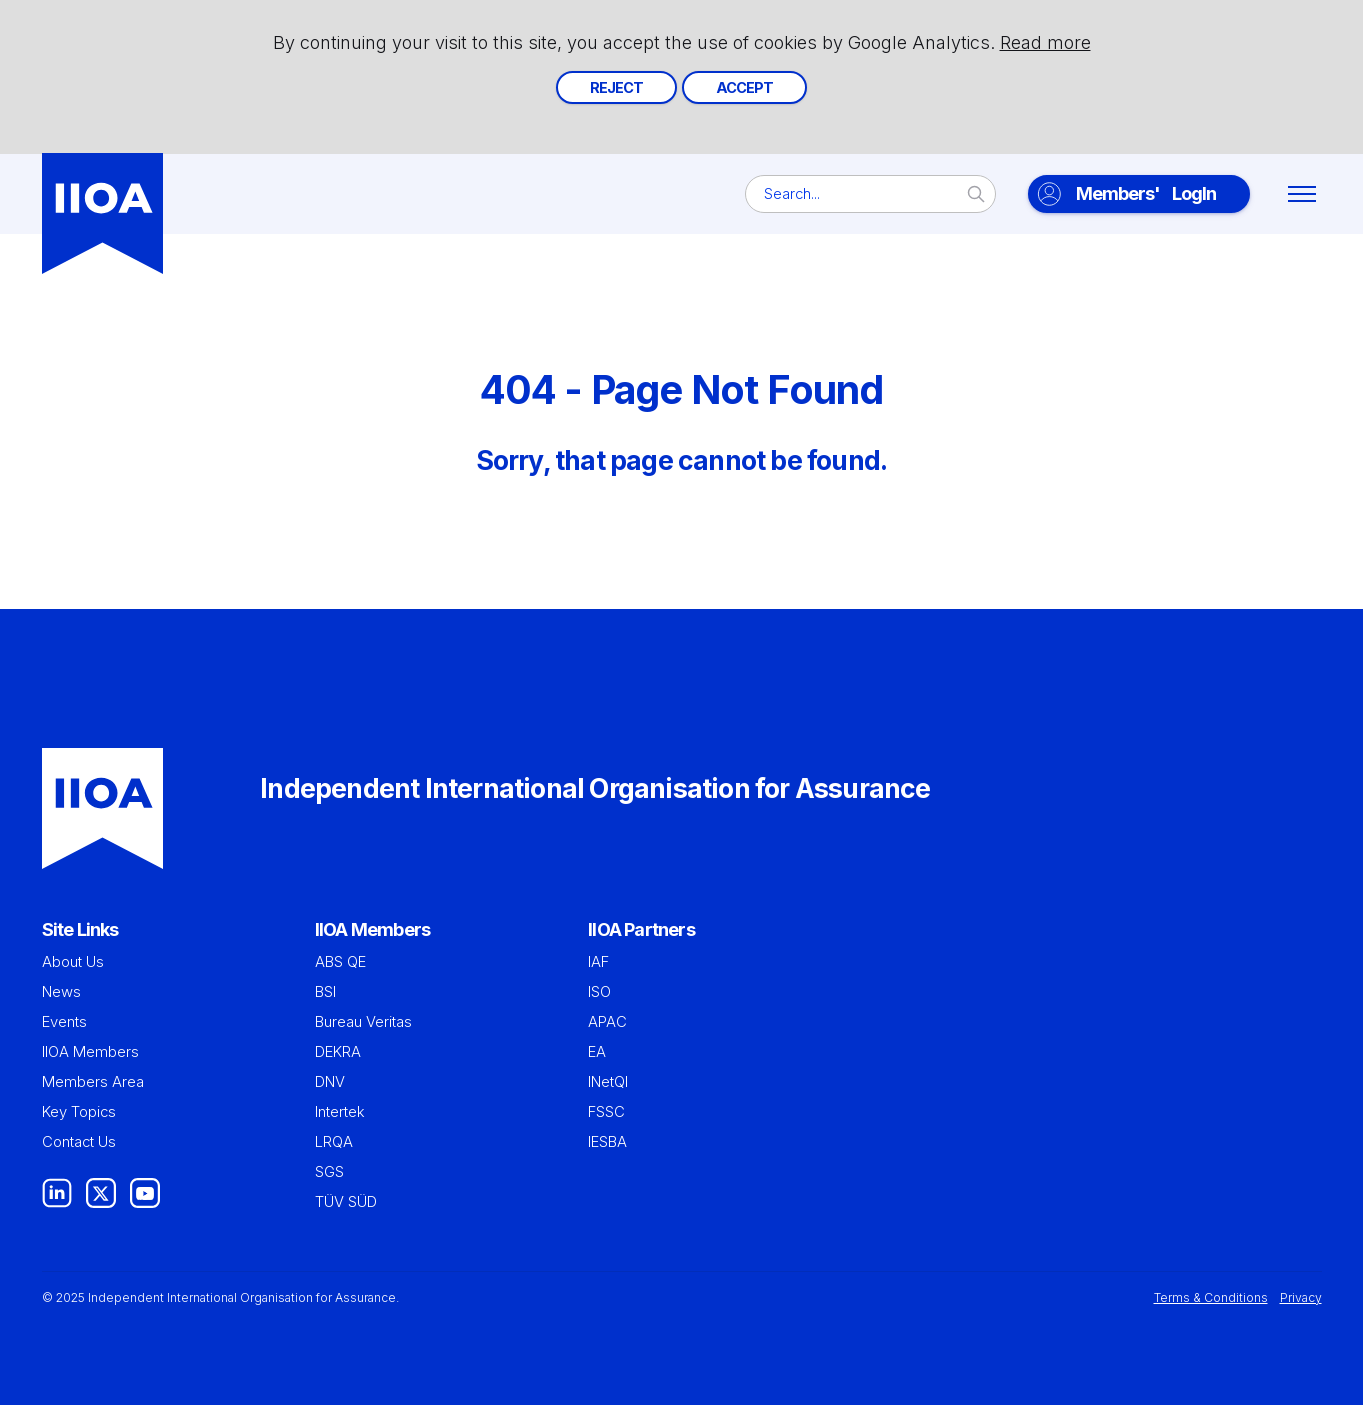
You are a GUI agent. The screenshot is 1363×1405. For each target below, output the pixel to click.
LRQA (334, 1142)
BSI (325, 992)
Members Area (93, 1082)
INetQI (608, 1082)
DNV (330, 1082)
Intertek (340, 1112)
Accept (744, 87)
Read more (1045, 42)
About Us (73, 962)
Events (64, 1022)
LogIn (1146, 194)
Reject (616, 87)
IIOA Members (90, 1052)
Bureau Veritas (363, 1022)
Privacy (1301, 1297)
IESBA (607, 1142)
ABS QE (340, 962)
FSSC (606, 1112)
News (61, 992)
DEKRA (338, 1052)
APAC (607, 1022)
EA (597, 1052)
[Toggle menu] (1302, 194)
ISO (599, 992)
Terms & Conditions (1211, 1297)
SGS (329, 1172)
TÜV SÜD (346, 1202)
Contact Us (79, 1142)
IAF (598, 962)
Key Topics (79, 1112)
